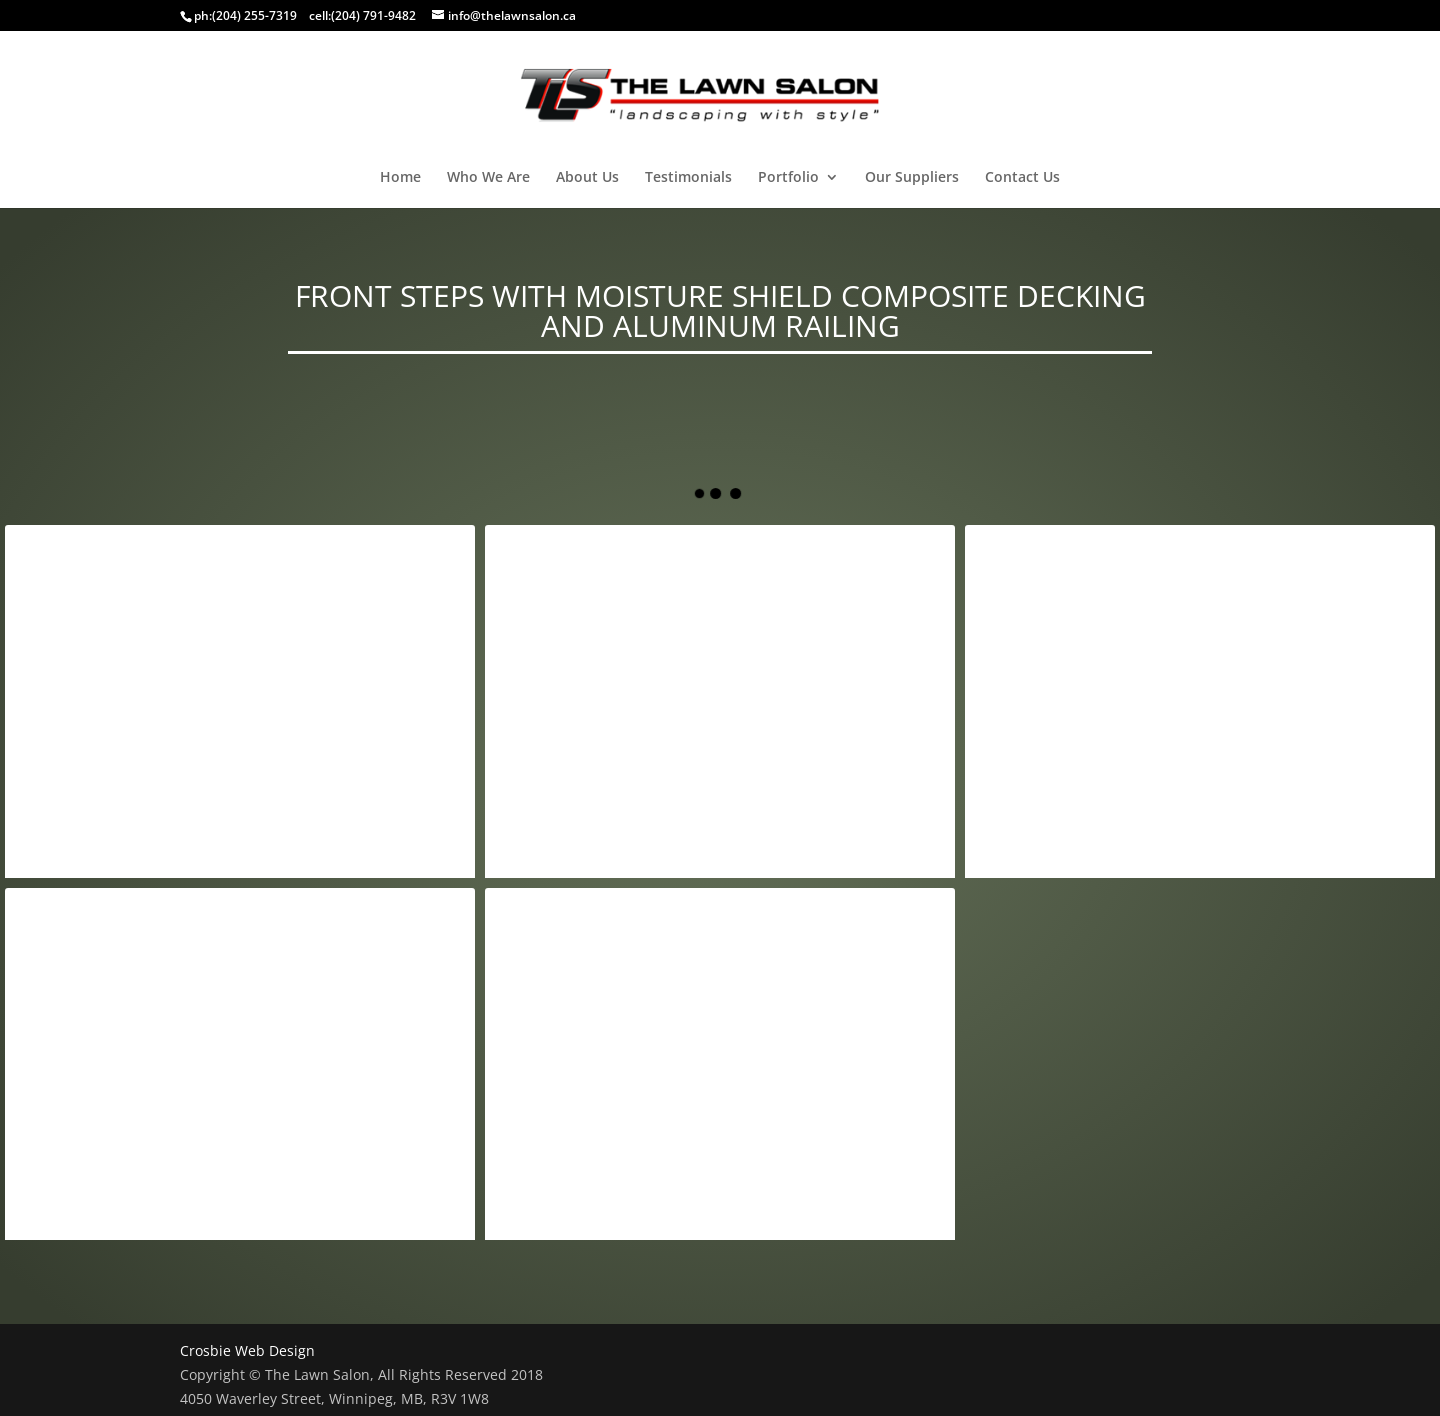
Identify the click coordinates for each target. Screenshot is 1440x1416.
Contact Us (1022, 178)
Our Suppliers (912, 178)
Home (400, 178)
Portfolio (788, 178)
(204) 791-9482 (373, 15)
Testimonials (688, 178)
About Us (587, 178)
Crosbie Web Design (247, 1350)
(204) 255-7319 (254, 15)
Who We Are (488, 178)
